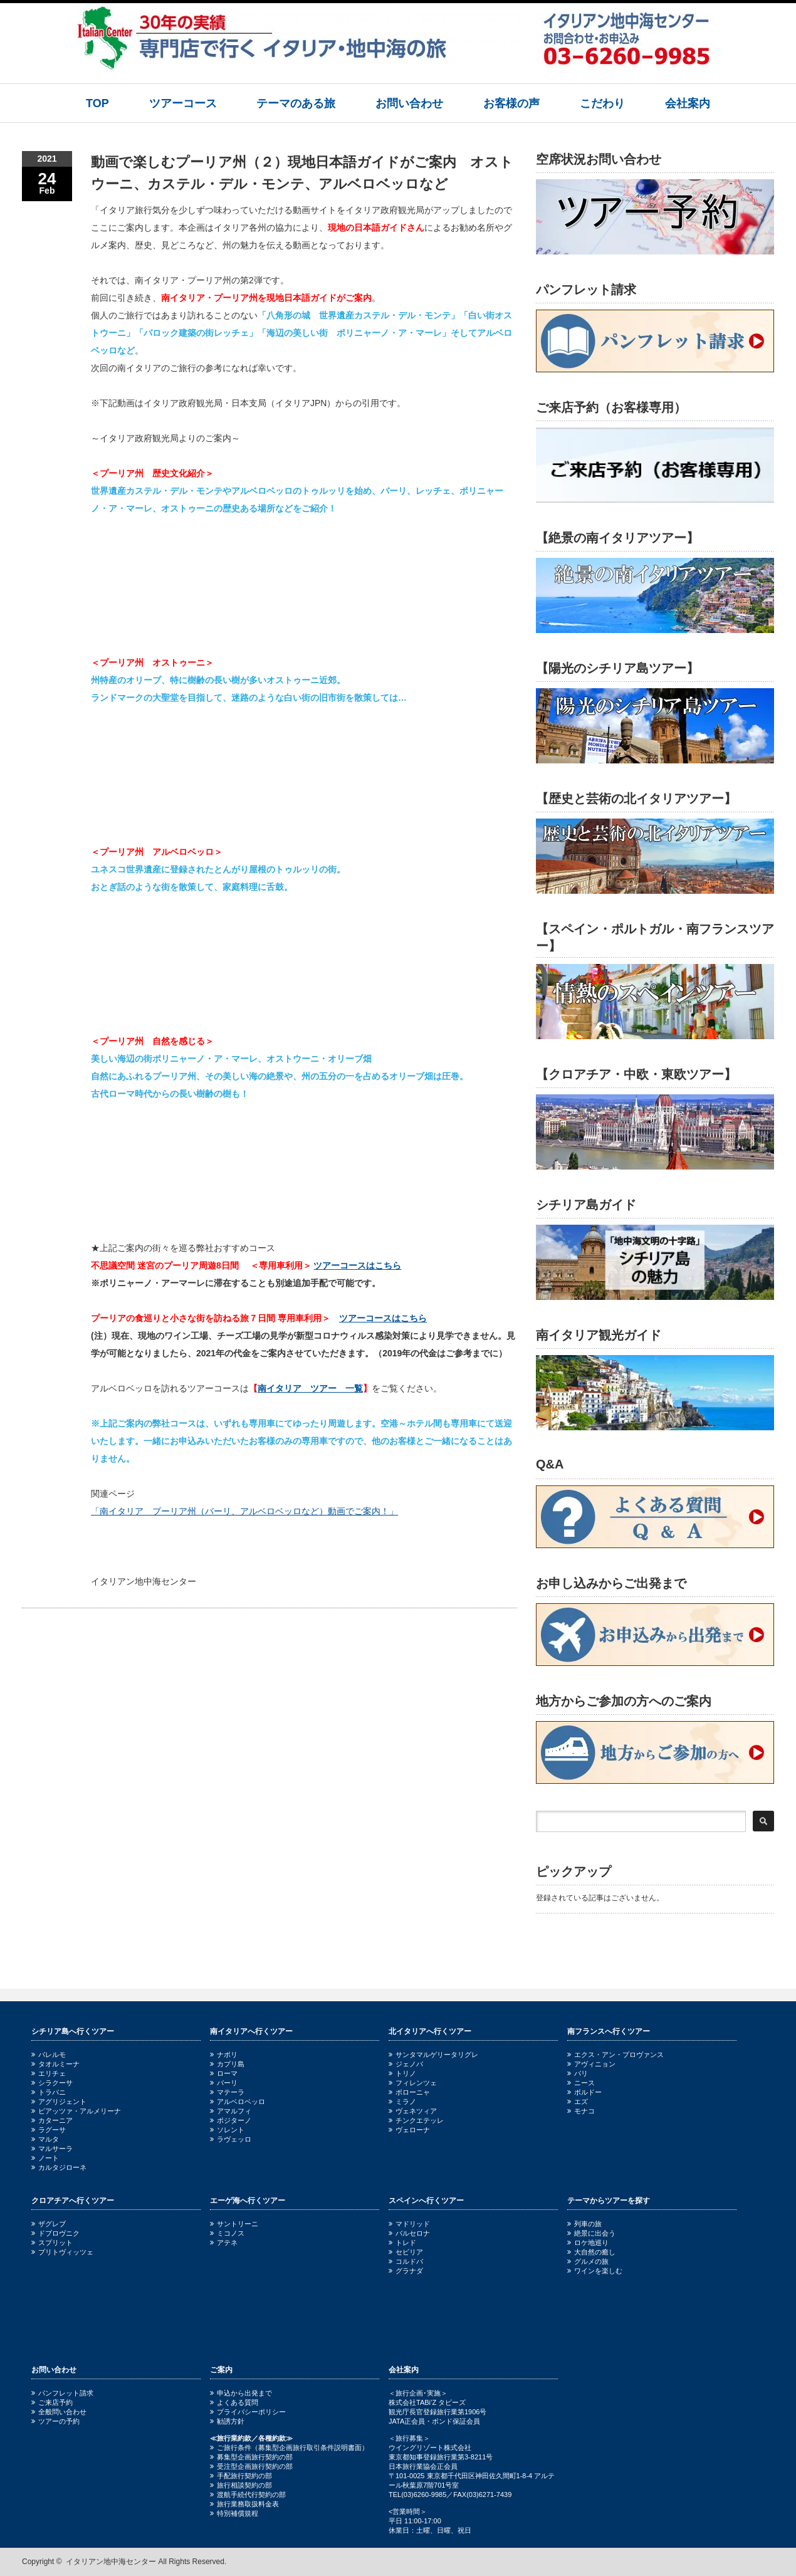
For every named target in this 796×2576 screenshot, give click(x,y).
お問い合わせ (409, 103)
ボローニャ (409, 2092)
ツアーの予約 (55, 2421)
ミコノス (227, 2233)
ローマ (224, 2073)
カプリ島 (227, 2064)
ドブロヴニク (55, 2233)
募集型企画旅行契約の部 (251, 2457)
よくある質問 (234, 2402)
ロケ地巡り (588, 2242)
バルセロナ (409, 2233)
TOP (97, 103)
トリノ (402, 2073)
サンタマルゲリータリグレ (433, 2054)
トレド (402, 2242)
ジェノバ (406, 2064)
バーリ (224, 2082)
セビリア (406, 2252)
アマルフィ (230, 2111)
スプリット (52, 2242)
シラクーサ (52, 2082)
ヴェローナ (409, 2130)
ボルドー (584, 2092)
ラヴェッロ (230, 2139)
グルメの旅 (588, 2261)
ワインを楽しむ (594, 2271)
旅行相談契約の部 (241, 2485)
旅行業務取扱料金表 (244, 2504)
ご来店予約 (52, 2402)
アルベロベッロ (237, 2101)
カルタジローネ (58, 2167)
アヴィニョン (591, 2064)
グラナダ (406, 2271)
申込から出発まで (241, 2393)
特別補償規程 (234, 2513)
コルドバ (406, 2261)
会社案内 (687, 103)
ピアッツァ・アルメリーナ (76, 2111)
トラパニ (48, 2092)
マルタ (45, 2139)
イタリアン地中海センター (111, 2561)
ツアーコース (183, 103)
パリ (577, 2073)
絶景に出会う (591, 2233)
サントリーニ (234, 2224)
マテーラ (227, 2092)
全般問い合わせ (58, 2412)
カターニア (52, 2120)
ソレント (227, 2130)
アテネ (224, 2242)
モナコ (581, 2111)
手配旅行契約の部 (241, 2475)
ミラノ (402, 2101)
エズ (577, 2101)
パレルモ (48, 2054)
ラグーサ (48, 2130)
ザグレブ (48, 2224)
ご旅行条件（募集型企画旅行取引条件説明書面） (289, 2447)
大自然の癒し (591, 2252)
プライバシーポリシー (248, 2412)
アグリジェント (58, 2101)
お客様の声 (511, 103)
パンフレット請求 (62, 2393)
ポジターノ (230, 2120)
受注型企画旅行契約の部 (251, 2466)
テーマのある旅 (295, 103)
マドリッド (409, 2224)
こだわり (602, 103)
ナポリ (224, 2054)
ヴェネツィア (413, 2111)
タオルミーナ (55, 2064)
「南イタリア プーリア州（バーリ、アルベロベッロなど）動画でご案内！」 (244, 1511)
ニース (581, 2082)
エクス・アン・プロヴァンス (615, 2054)
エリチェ (48, 2073)
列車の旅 (584, 2224)
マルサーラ (52, 2148)
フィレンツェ (413, 2082)
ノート (45, 2158)
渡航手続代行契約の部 (248, 2494)
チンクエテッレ (416, 2120)
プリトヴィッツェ (62, 2252)
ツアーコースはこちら (357, 1265)
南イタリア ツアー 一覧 (310, 1388)
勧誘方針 (227, 2421)
